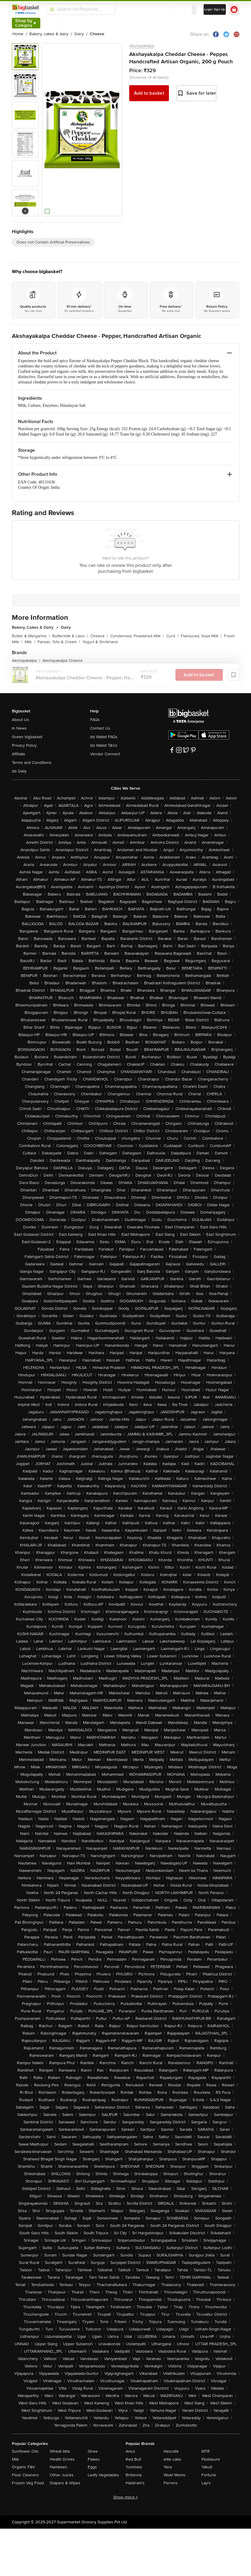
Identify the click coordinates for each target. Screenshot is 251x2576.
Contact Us (100, 728)
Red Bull (133, 2459)
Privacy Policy (24, 745)
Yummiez (134, 2466)
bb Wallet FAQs (104, 736)
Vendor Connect (105, 753)
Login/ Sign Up (214, 9)
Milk (30, 641)
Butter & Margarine (31, 635)
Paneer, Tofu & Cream (58, 641)
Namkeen (58, 2466)
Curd (172, 635)
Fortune (209, 2474)
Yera (168, 2466)
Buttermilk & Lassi (70, 635)
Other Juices (61, 2474)
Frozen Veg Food (28, 2482)
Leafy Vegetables (103, 2474)
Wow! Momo (175, 2474)
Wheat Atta (60, 2451)
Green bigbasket (27, 736)
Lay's (206, 2482)
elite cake (172, 2459)
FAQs (95, 719)
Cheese (99, 635)
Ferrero (171, 2482)
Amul (130, 2451)
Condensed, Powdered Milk (137, 635)
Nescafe (171, 2451)
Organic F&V (23, 2466)
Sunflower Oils (25, 2451)
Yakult (207, 2466)
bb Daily (19, 771)
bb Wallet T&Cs (103, 745)
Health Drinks (62, 2459)
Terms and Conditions (32, 762)
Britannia (134, 2474)
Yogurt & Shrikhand (100, 641)
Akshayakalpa (141, 45)
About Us (20, 719)
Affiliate (18, 753)
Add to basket (149, 93)
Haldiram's (135, 2482)
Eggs (92, 2466)
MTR (206, 2451)
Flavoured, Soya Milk (201, 635)
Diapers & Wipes (65, 2482)
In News (19, 728)
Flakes (94, 2459)
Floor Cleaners (25, 2474)
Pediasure (211, 2459)
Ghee (93, 2451)
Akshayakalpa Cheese (62, 660)
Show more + (125, 2497)
